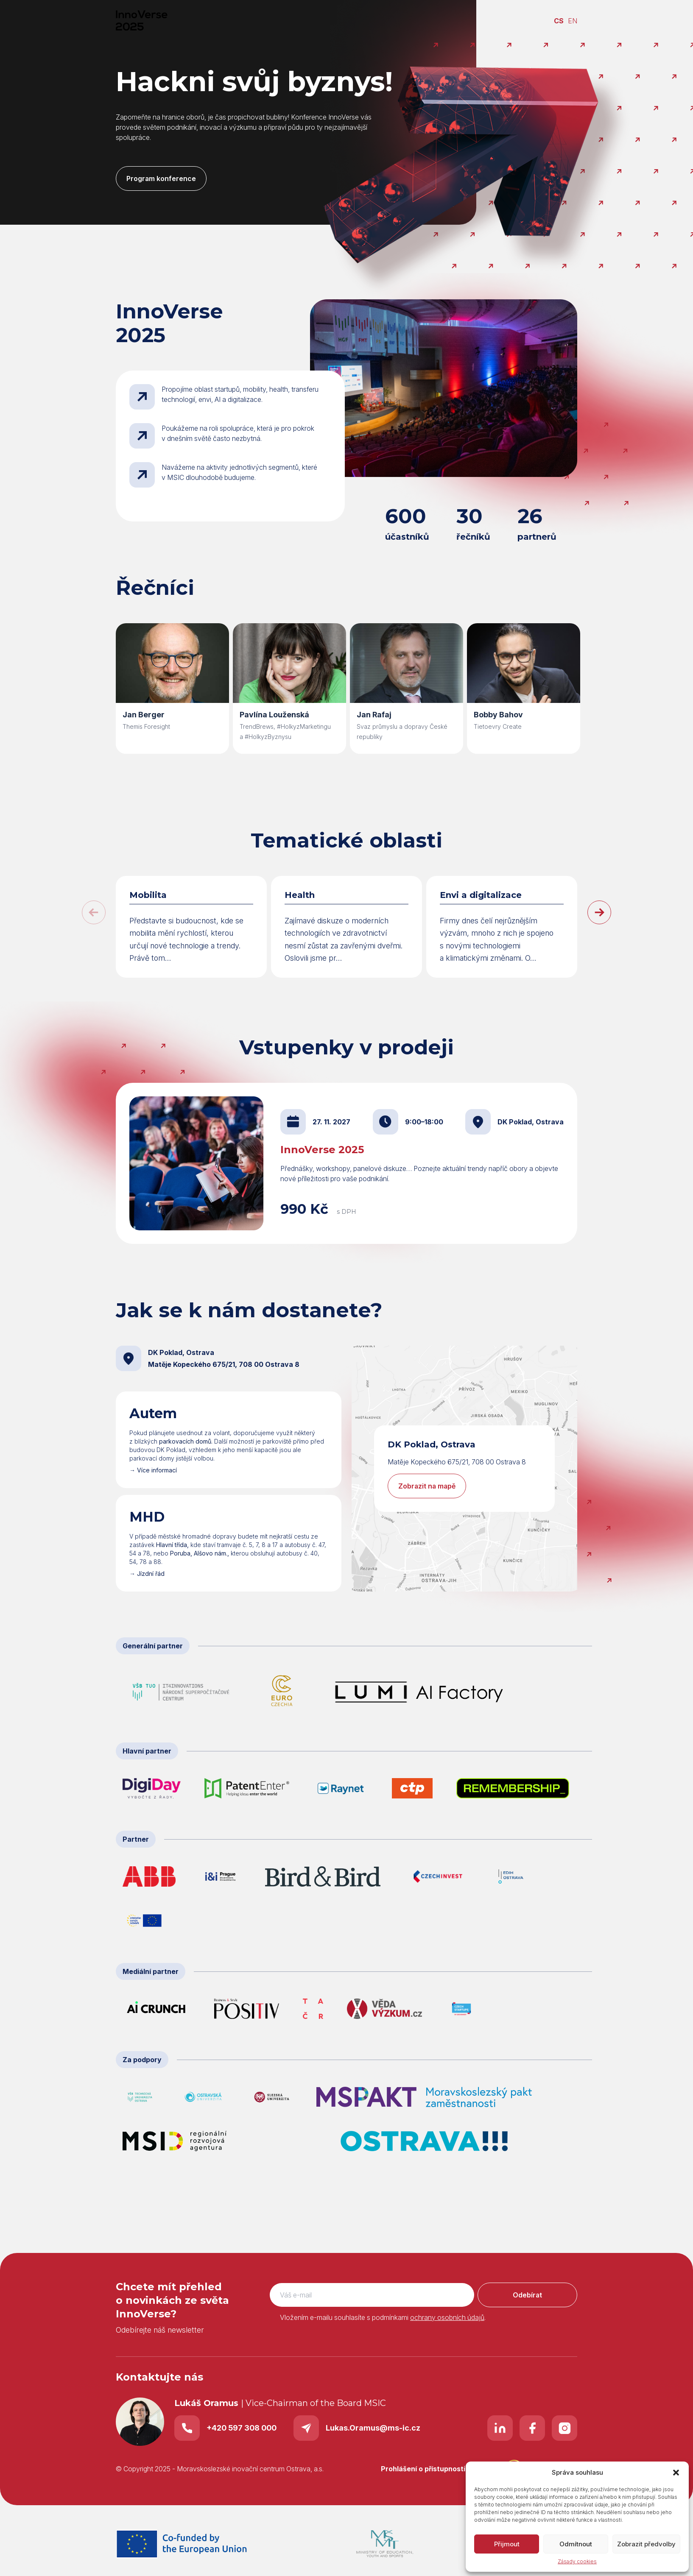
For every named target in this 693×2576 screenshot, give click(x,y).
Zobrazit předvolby (646, 2544)
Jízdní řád (151, 1573)
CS (559, 21)
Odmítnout (575, 2544)
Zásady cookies (577, 2561)
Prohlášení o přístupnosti (423, 2468)
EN (572, 21)
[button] (676, 2472)
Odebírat (527, 2295)
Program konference (161, 178)
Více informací (157, 1470)
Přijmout (507, 2544)
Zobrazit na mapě (426, 1486)
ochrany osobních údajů (447, 2317)
